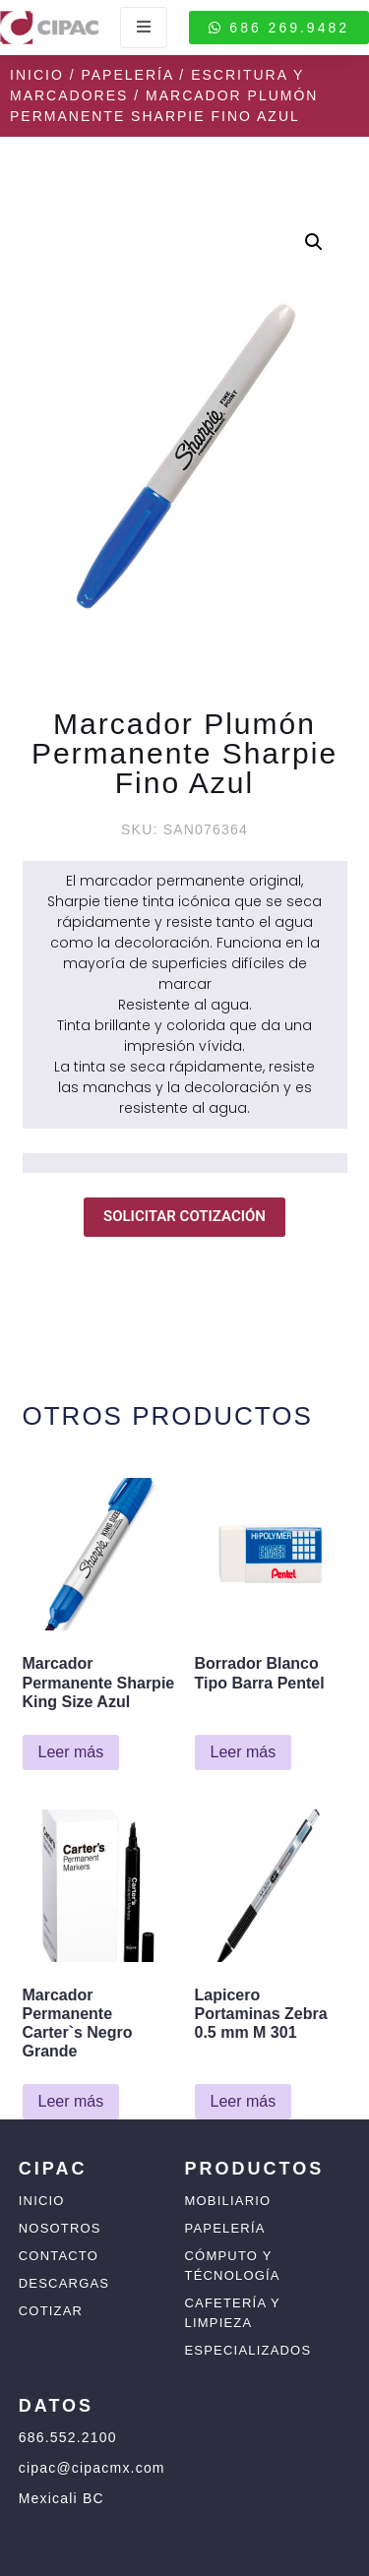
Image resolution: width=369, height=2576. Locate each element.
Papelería (127, 75)
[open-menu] (143, 27)
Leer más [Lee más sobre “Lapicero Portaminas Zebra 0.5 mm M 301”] (244, 2101)
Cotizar (51, 2310)
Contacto (58, 2255)
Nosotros (60, 2228)
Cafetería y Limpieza (232, 2313)
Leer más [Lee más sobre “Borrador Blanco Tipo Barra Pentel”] (244, 1752)
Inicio (37, 75)
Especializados (248, 2350)
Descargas (64, 2283)
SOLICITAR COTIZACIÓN (184, 1216)
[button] (314, 242)
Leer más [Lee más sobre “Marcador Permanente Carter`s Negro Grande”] (71, 2101)
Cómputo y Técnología (232, 2265)
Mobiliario (228, 2200)
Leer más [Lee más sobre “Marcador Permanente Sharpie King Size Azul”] (71, 1752)
